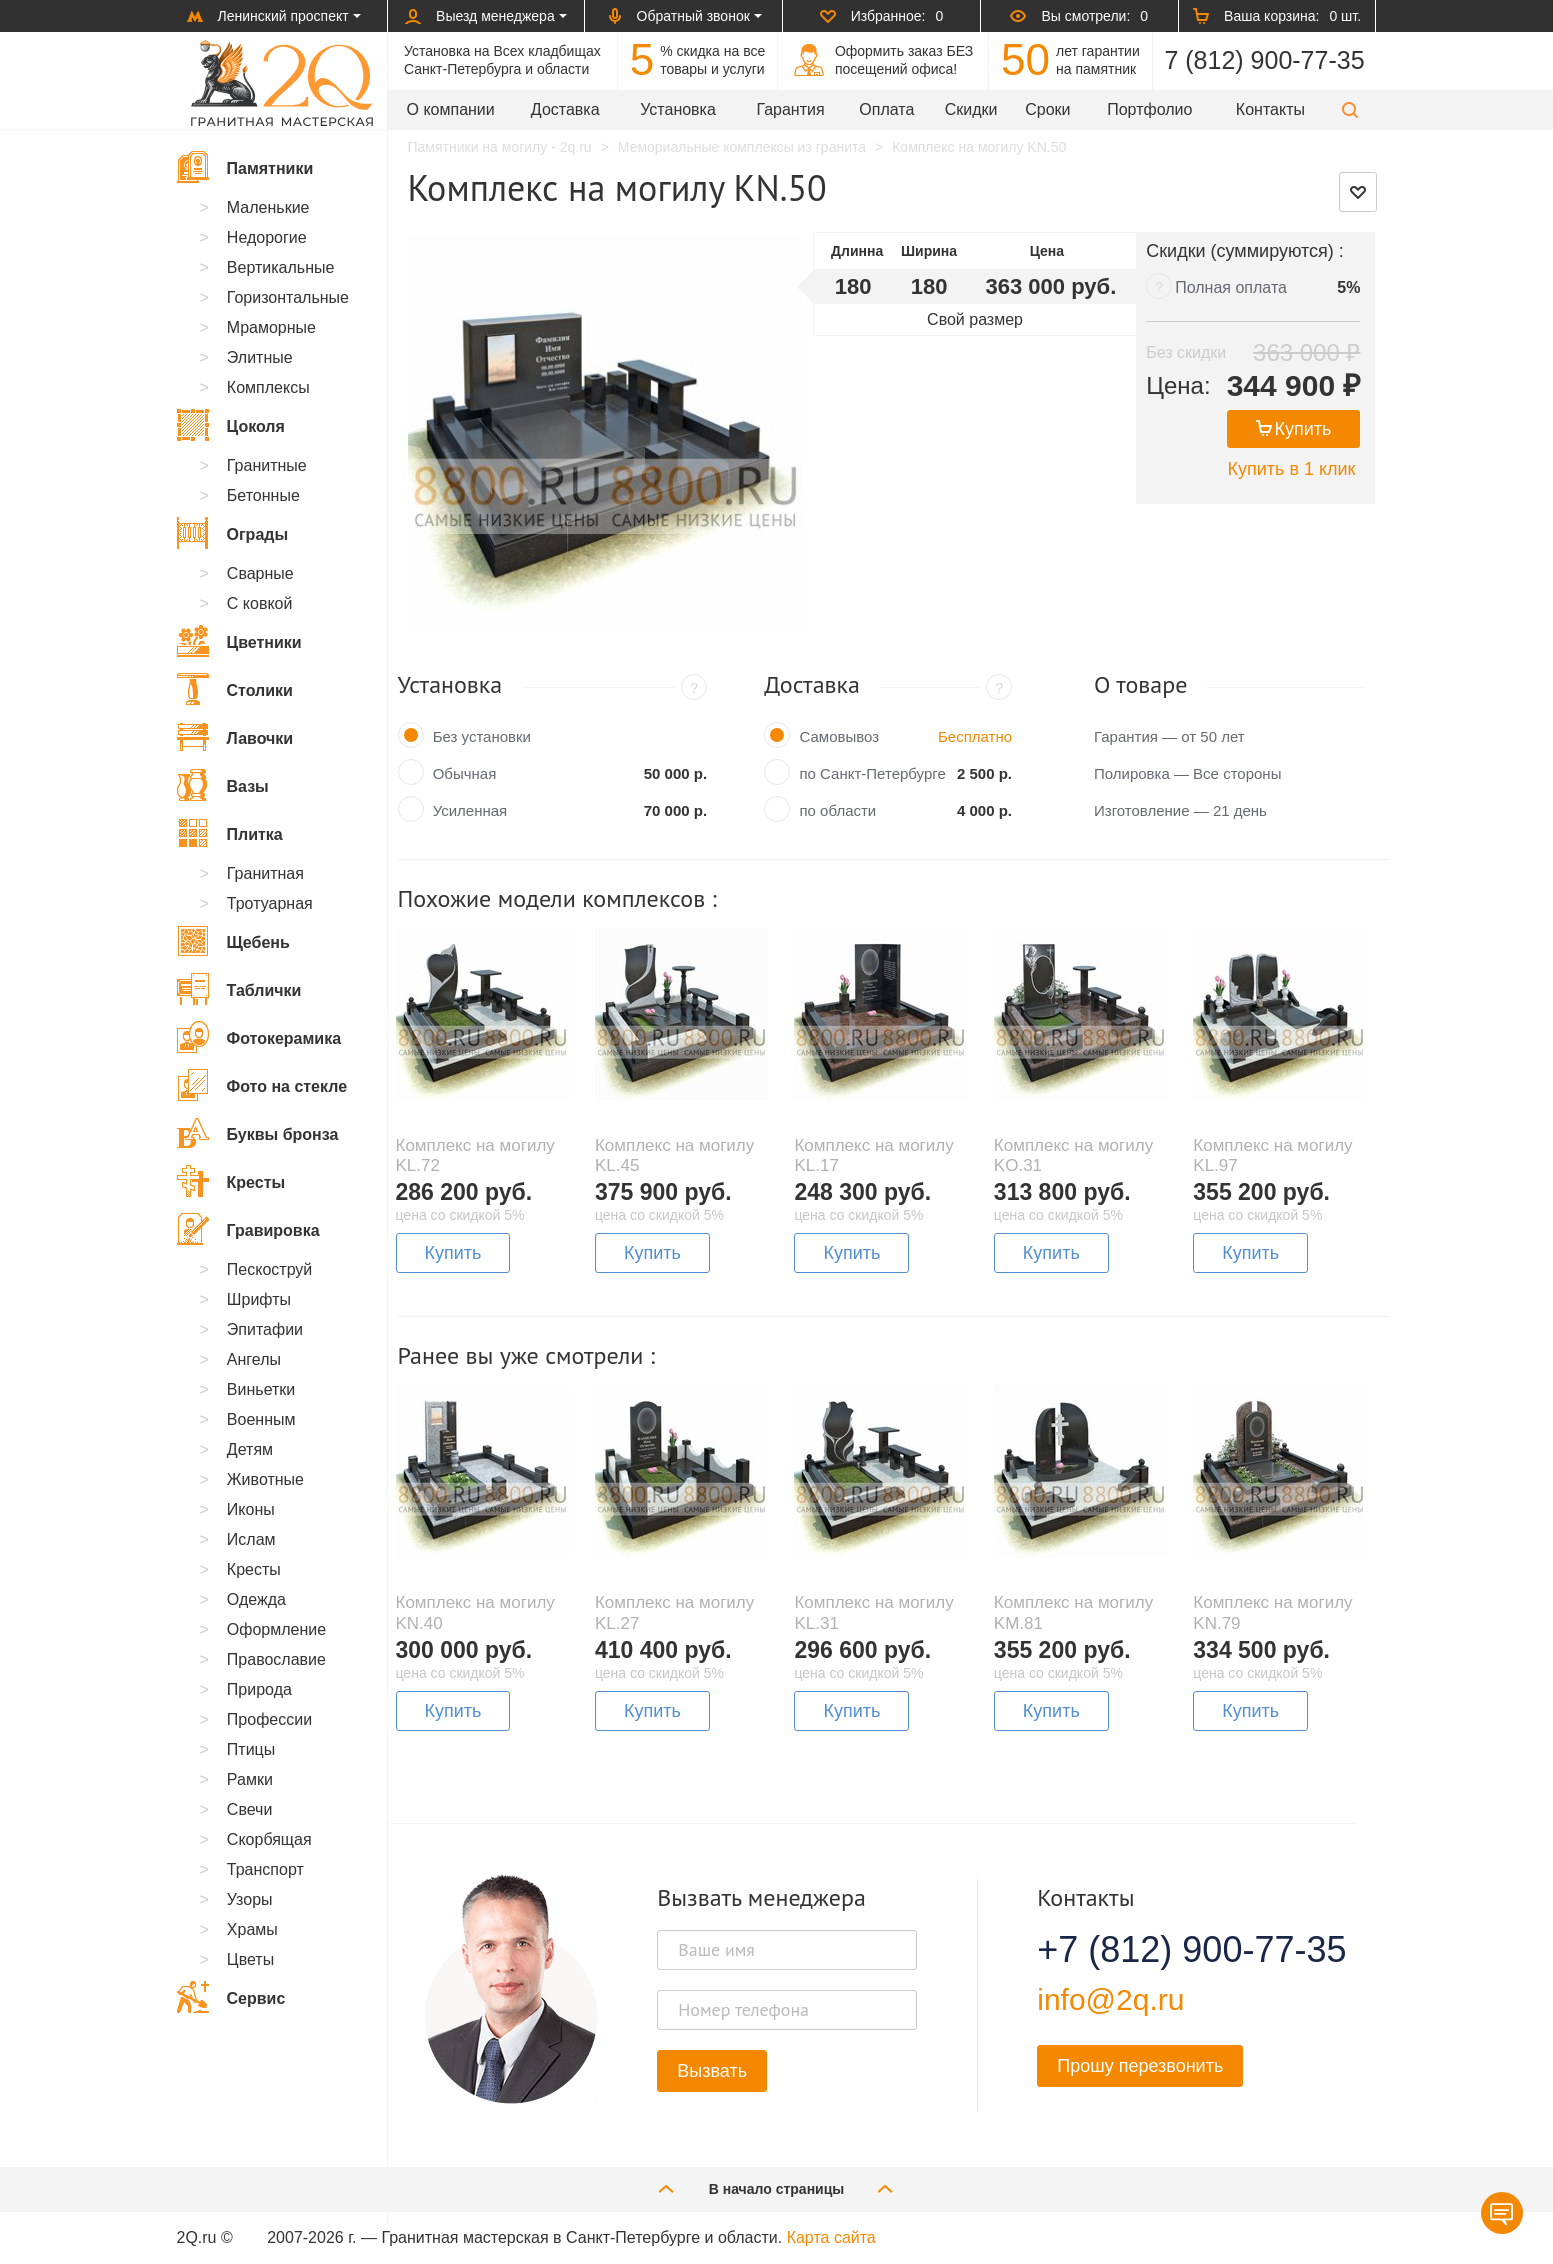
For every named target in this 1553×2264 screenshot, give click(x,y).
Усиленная (470, 810)
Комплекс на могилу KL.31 (873, 1612)
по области (837, 810)
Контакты (1270, 109)
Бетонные (263, 495)
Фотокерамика (259, 1037)
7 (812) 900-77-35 (1264, 60)
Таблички (239, 989)
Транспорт (265, 1869)
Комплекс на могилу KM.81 (1073, 1612)
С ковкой (260, 603)
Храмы (252, 1929)
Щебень (233, 941)
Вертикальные (281, 267)
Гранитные (267, 465)
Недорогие (267, 237)
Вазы (223, 785)
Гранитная (265, 873)
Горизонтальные (288, 297)
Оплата (886, 109)
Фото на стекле (262, 1085)
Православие (276, 1659)
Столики (235, 689)
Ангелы (254, 1359)
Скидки (971, 109)
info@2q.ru (1110, 1999)
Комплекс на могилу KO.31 (1073, 1155)
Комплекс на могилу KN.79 (1272, 1612)
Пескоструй (269, 1269)
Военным (261, 1419)
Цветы (250, 1959)
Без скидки (1186, 352)
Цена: (1178, 385)
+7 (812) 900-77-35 (1167, 1950)
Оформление (276, 1629)
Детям (250, 1449)
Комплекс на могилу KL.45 (674, 1155)
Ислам (251, 1539)
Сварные (260, 573)
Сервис (231, 1997)
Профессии (269, 1719)
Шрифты (259, 1299)
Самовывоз (839, 736)
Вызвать (712, 2071)
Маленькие (268, 207)
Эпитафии (265, 1329)
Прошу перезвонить (1140, 2066)
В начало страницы (777, 2188)
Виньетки (261, 1389)
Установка (678, 109)
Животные (265, 1479)
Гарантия (790, 109)
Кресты (231, 1181)
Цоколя (231, 425)
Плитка (230, 833)
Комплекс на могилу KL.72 (475, 1155)
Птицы (251, 1749)
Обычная (465, 773)
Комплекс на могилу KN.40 (475, 1612)
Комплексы (268, 387)
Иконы (251, 1509)
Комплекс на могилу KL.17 (873, 1155)
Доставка (565, 109)
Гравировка (248, 1229)
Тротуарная (270, 903)
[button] (1350, 109)
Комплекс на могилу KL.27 (674, 1612)
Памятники (245, 167)
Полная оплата (1231, 287)
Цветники (239, 641)
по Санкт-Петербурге (872, 773)
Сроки (1047, 109)
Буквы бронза (258, 1133)
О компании (451, 109)
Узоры (250, 1899)
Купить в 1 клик (1291, 469)
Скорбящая (269, 1839)
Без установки (482, 736)
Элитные (260, 357)
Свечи (250, 1809)
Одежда (256, 1599)
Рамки (250, 1779)
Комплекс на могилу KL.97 (1272, 1155)
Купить (1294, 429)
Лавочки (235, 737)
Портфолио (1149, 109)
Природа (259, 1689)
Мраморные (271, 327)
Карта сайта (831, 2237)
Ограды (233, 533)
